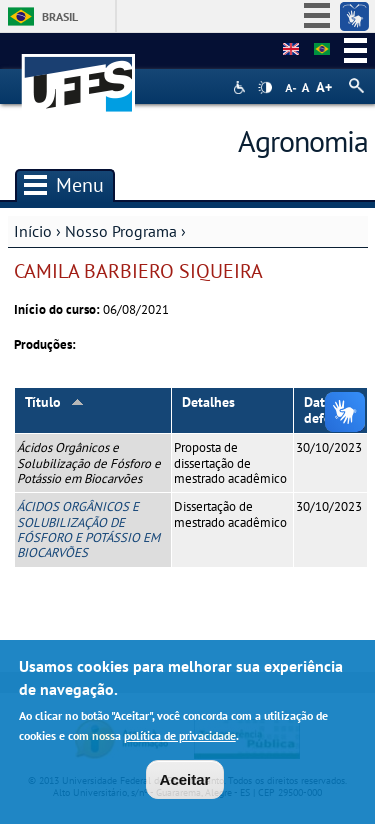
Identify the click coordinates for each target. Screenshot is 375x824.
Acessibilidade (241, 87)
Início (33, 231)
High (265, 88)
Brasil (60, 16)
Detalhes (208, 402)
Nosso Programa (121, 231)
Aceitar (185, 784)
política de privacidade (180, 740)
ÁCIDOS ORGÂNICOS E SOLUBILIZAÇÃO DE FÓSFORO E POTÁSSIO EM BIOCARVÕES (88, 529)
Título (54, 402)
